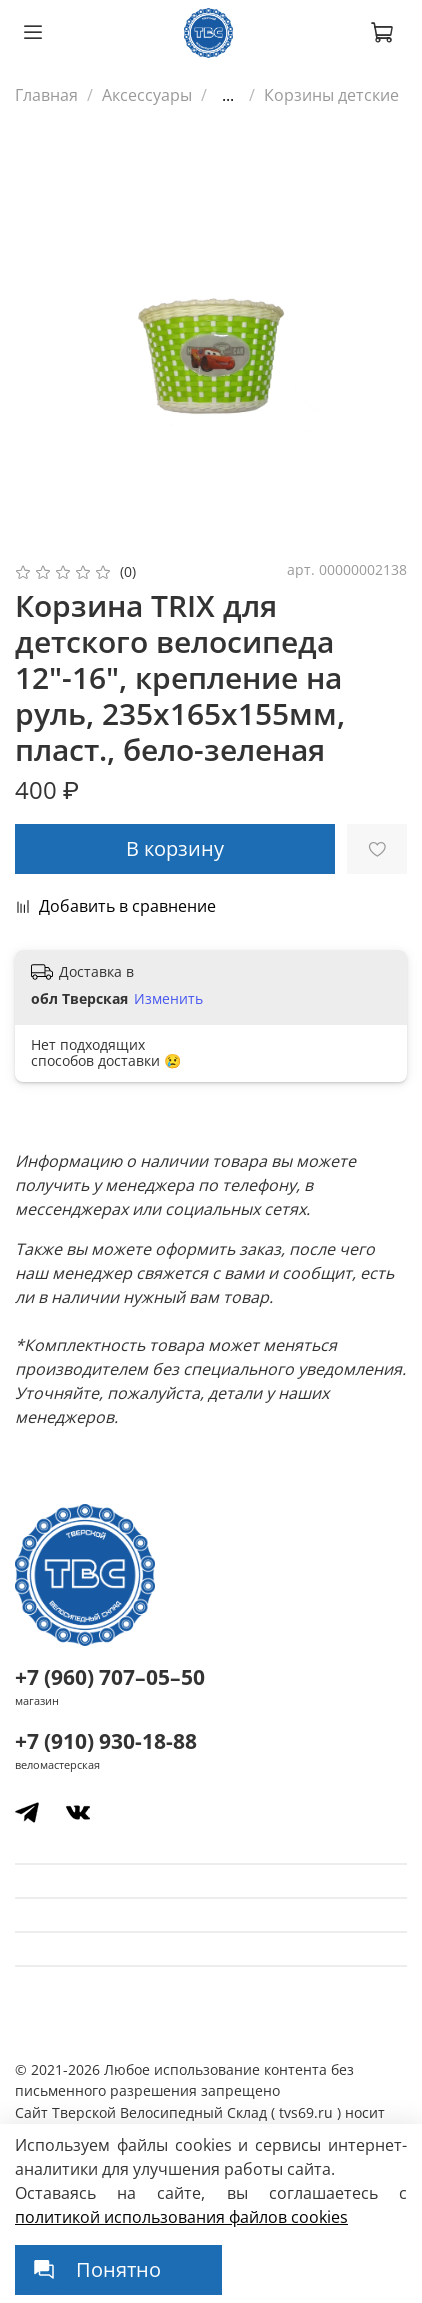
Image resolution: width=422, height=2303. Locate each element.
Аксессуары (147, 95)
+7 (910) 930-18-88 (106, 1741)
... (228, 95)
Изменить (168, 999)
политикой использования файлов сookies (181, 2217)
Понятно (118, 2269)
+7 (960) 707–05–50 (110, 1677)
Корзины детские (331, 95)
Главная (46, 95)
